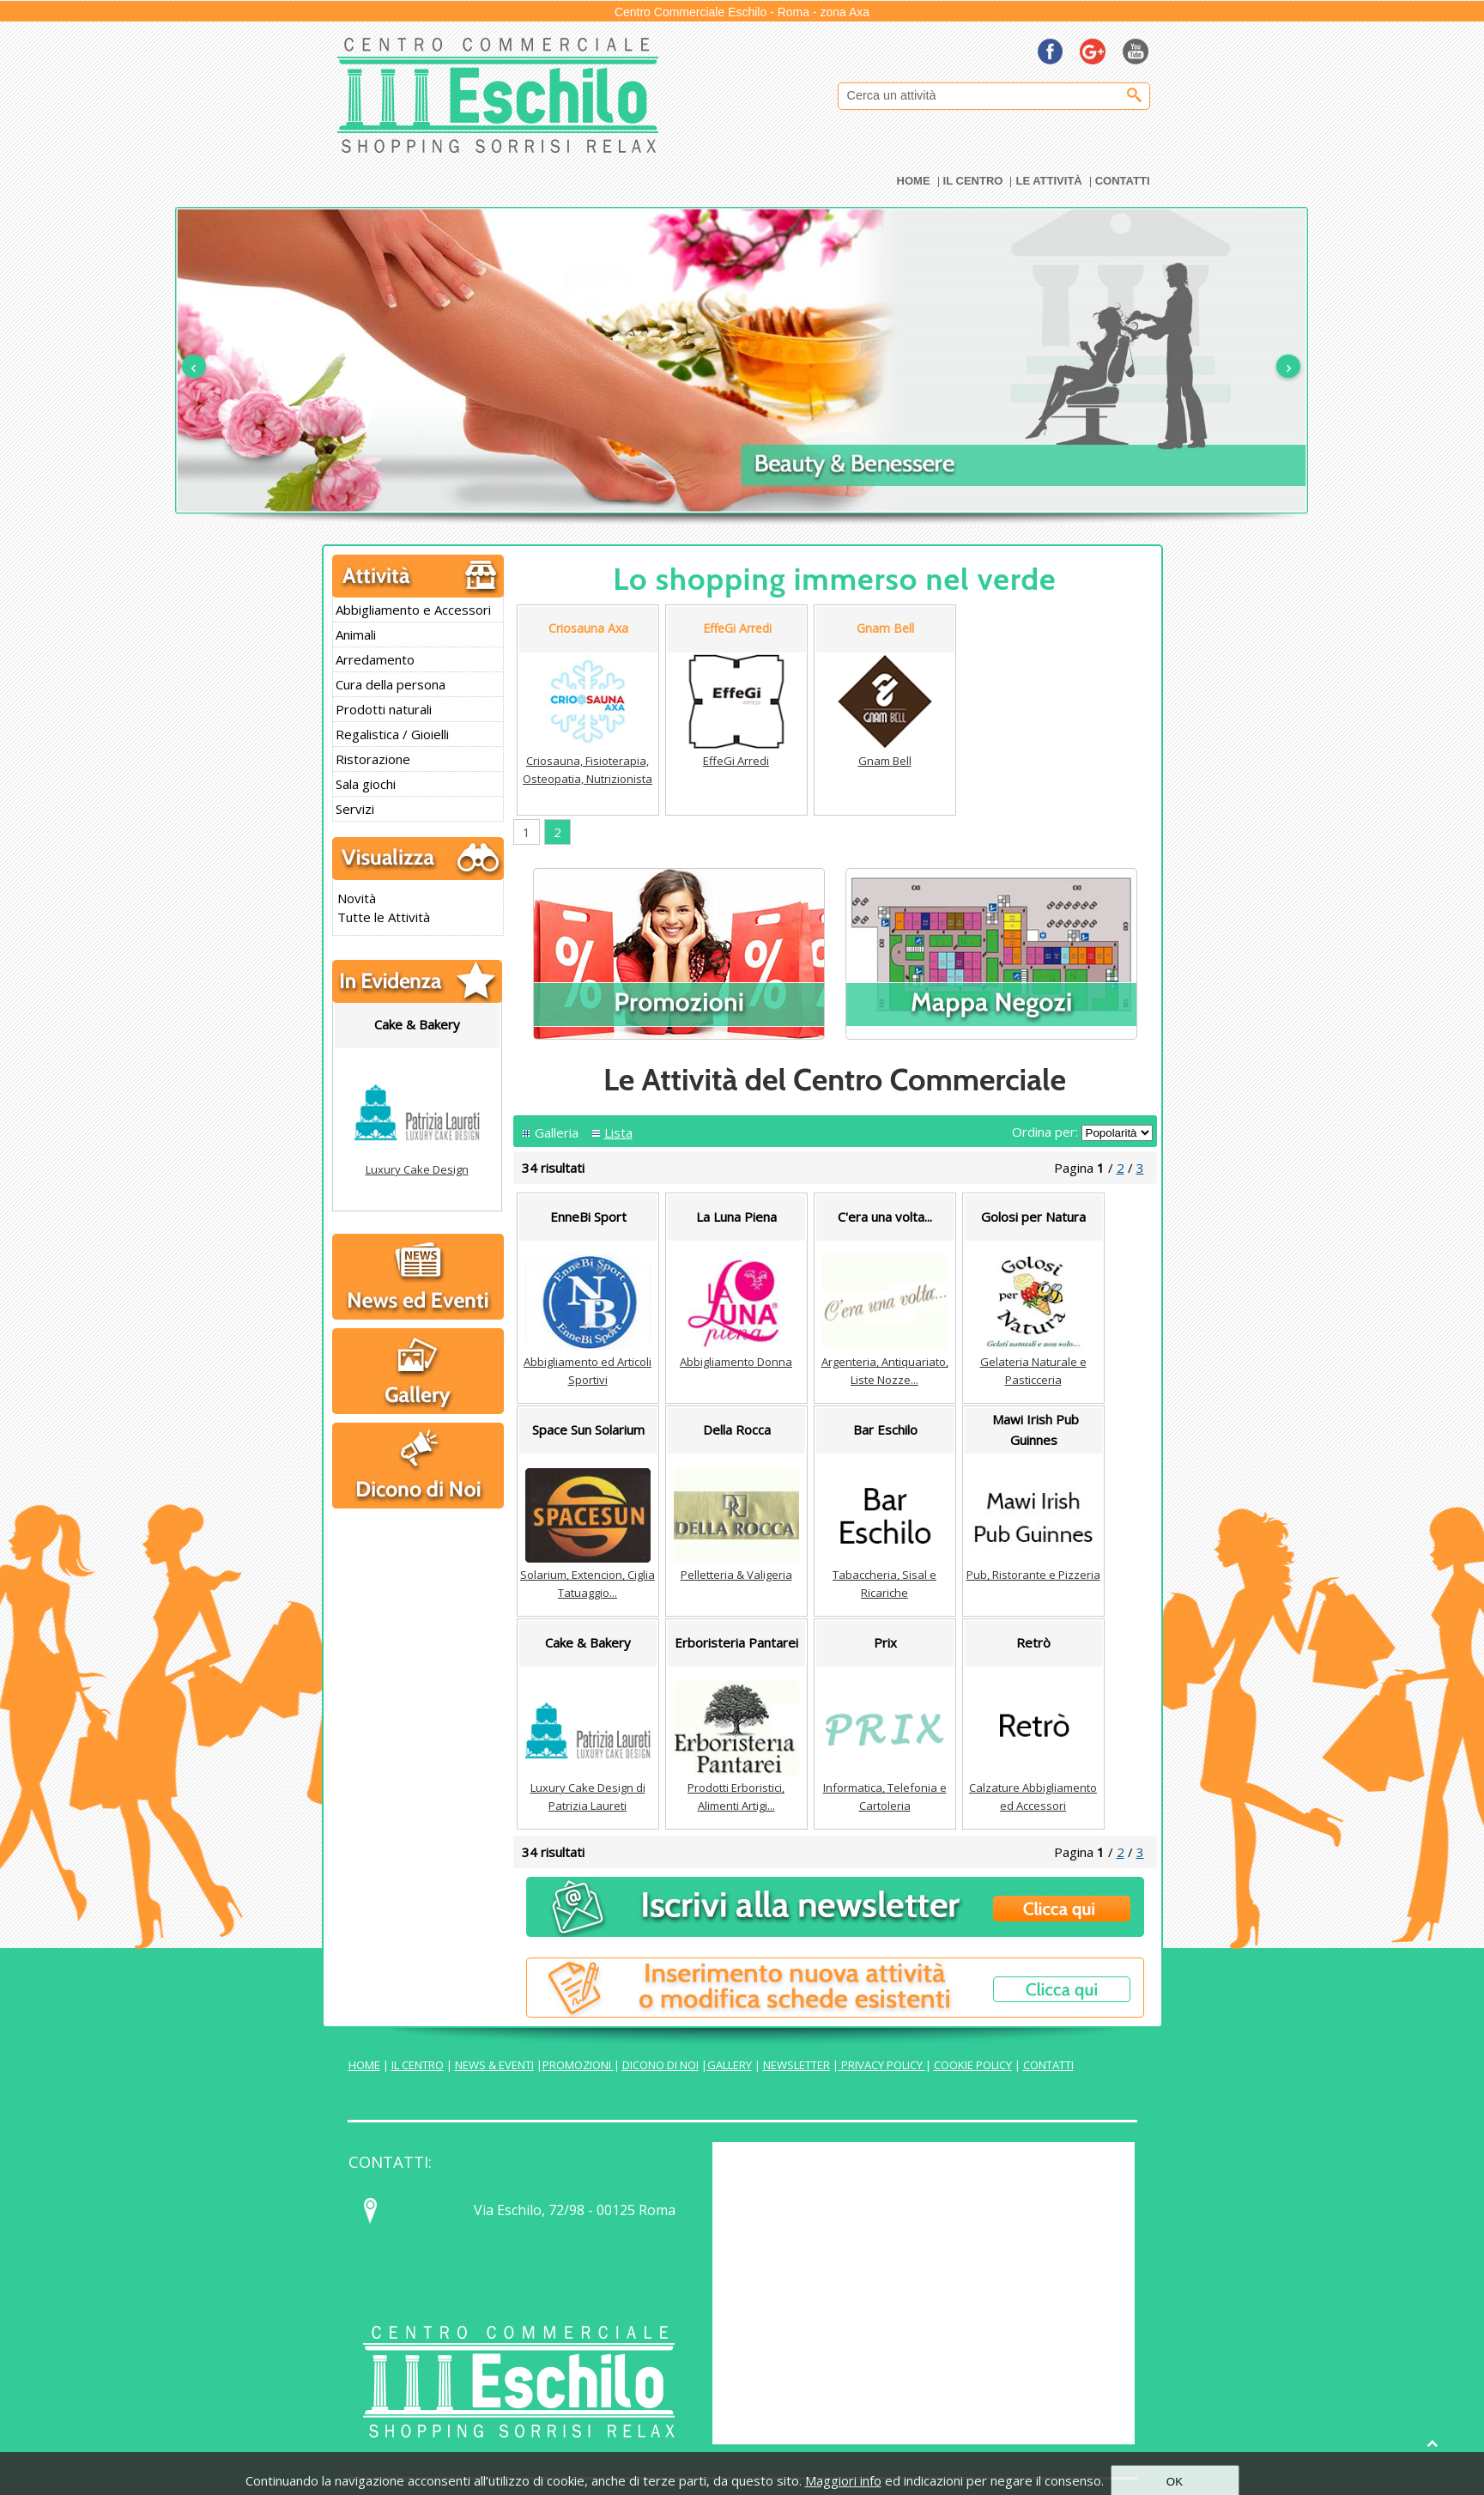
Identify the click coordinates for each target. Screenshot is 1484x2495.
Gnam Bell (885, 760)
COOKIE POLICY (973, 2065)
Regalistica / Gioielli (392, 734)
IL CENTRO (417, 2065)
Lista (618, 1132)
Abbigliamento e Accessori (413, 609)
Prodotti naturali (384, 709)
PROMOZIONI (578, 2065)
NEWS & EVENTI (494, 2065)
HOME (364, 2065)
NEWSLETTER (796, 2065)
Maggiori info (843, 2480)
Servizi (355, 808)
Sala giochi (366, 783)
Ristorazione (373, 759)
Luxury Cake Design (417, 1169)
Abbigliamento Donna (736, 1361)
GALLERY (729, 2065)
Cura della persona (390, 684)
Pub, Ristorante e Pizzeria (1033, 1574)
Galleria (556, 1132)
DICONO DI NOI (660, 2065)
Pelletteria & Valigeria (736, 1574)
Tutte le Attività (383, 917)
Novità (356, 898)
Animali (356, 634)
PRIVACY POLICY (882, 2065)
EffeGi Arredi (736, 760)
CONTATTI (1048, 2065)
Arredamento (375, 659)
